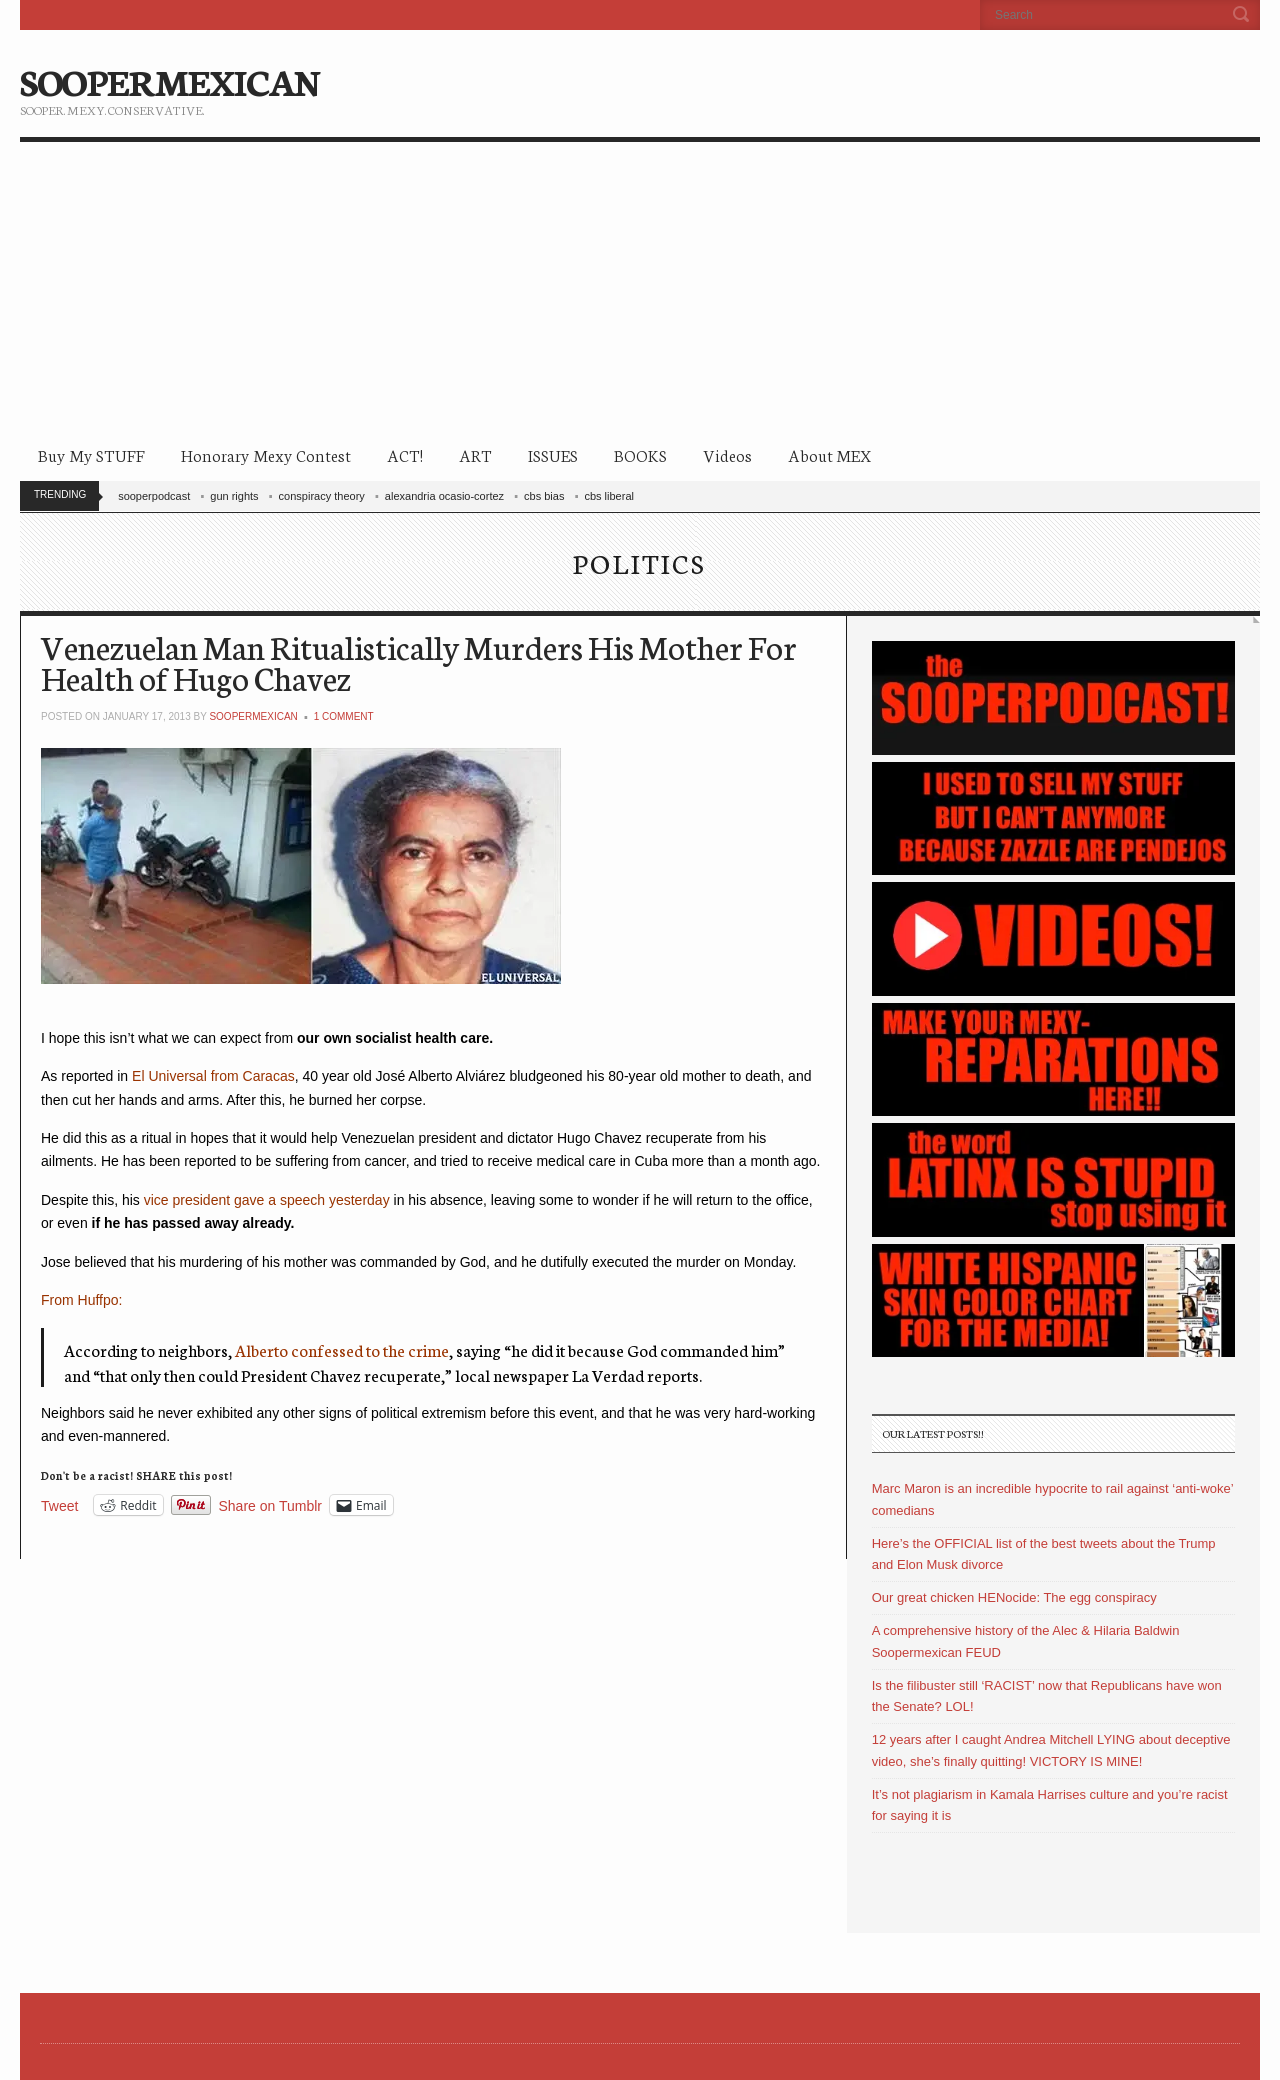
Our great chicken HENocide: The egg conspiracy (1014, 1597)
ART (475, 454)
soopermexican (253, 716)
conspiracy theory (322, 496)
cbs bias (544, 496)
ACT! (405, 454)
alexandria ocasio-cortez (444, 496)
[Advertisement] (640, 292)
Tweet (59, 1505)
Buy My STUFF (91, 454)
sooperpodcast (154, 496)
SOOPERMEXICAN (169, 80)
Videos (727, 454)
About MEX (829, 454)
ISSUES (553, 454)
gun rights (234, 496)
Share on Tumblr (271, 1505)
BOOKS (640, 454)
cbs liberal (609, 496)
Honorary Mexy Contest (266, 454)
